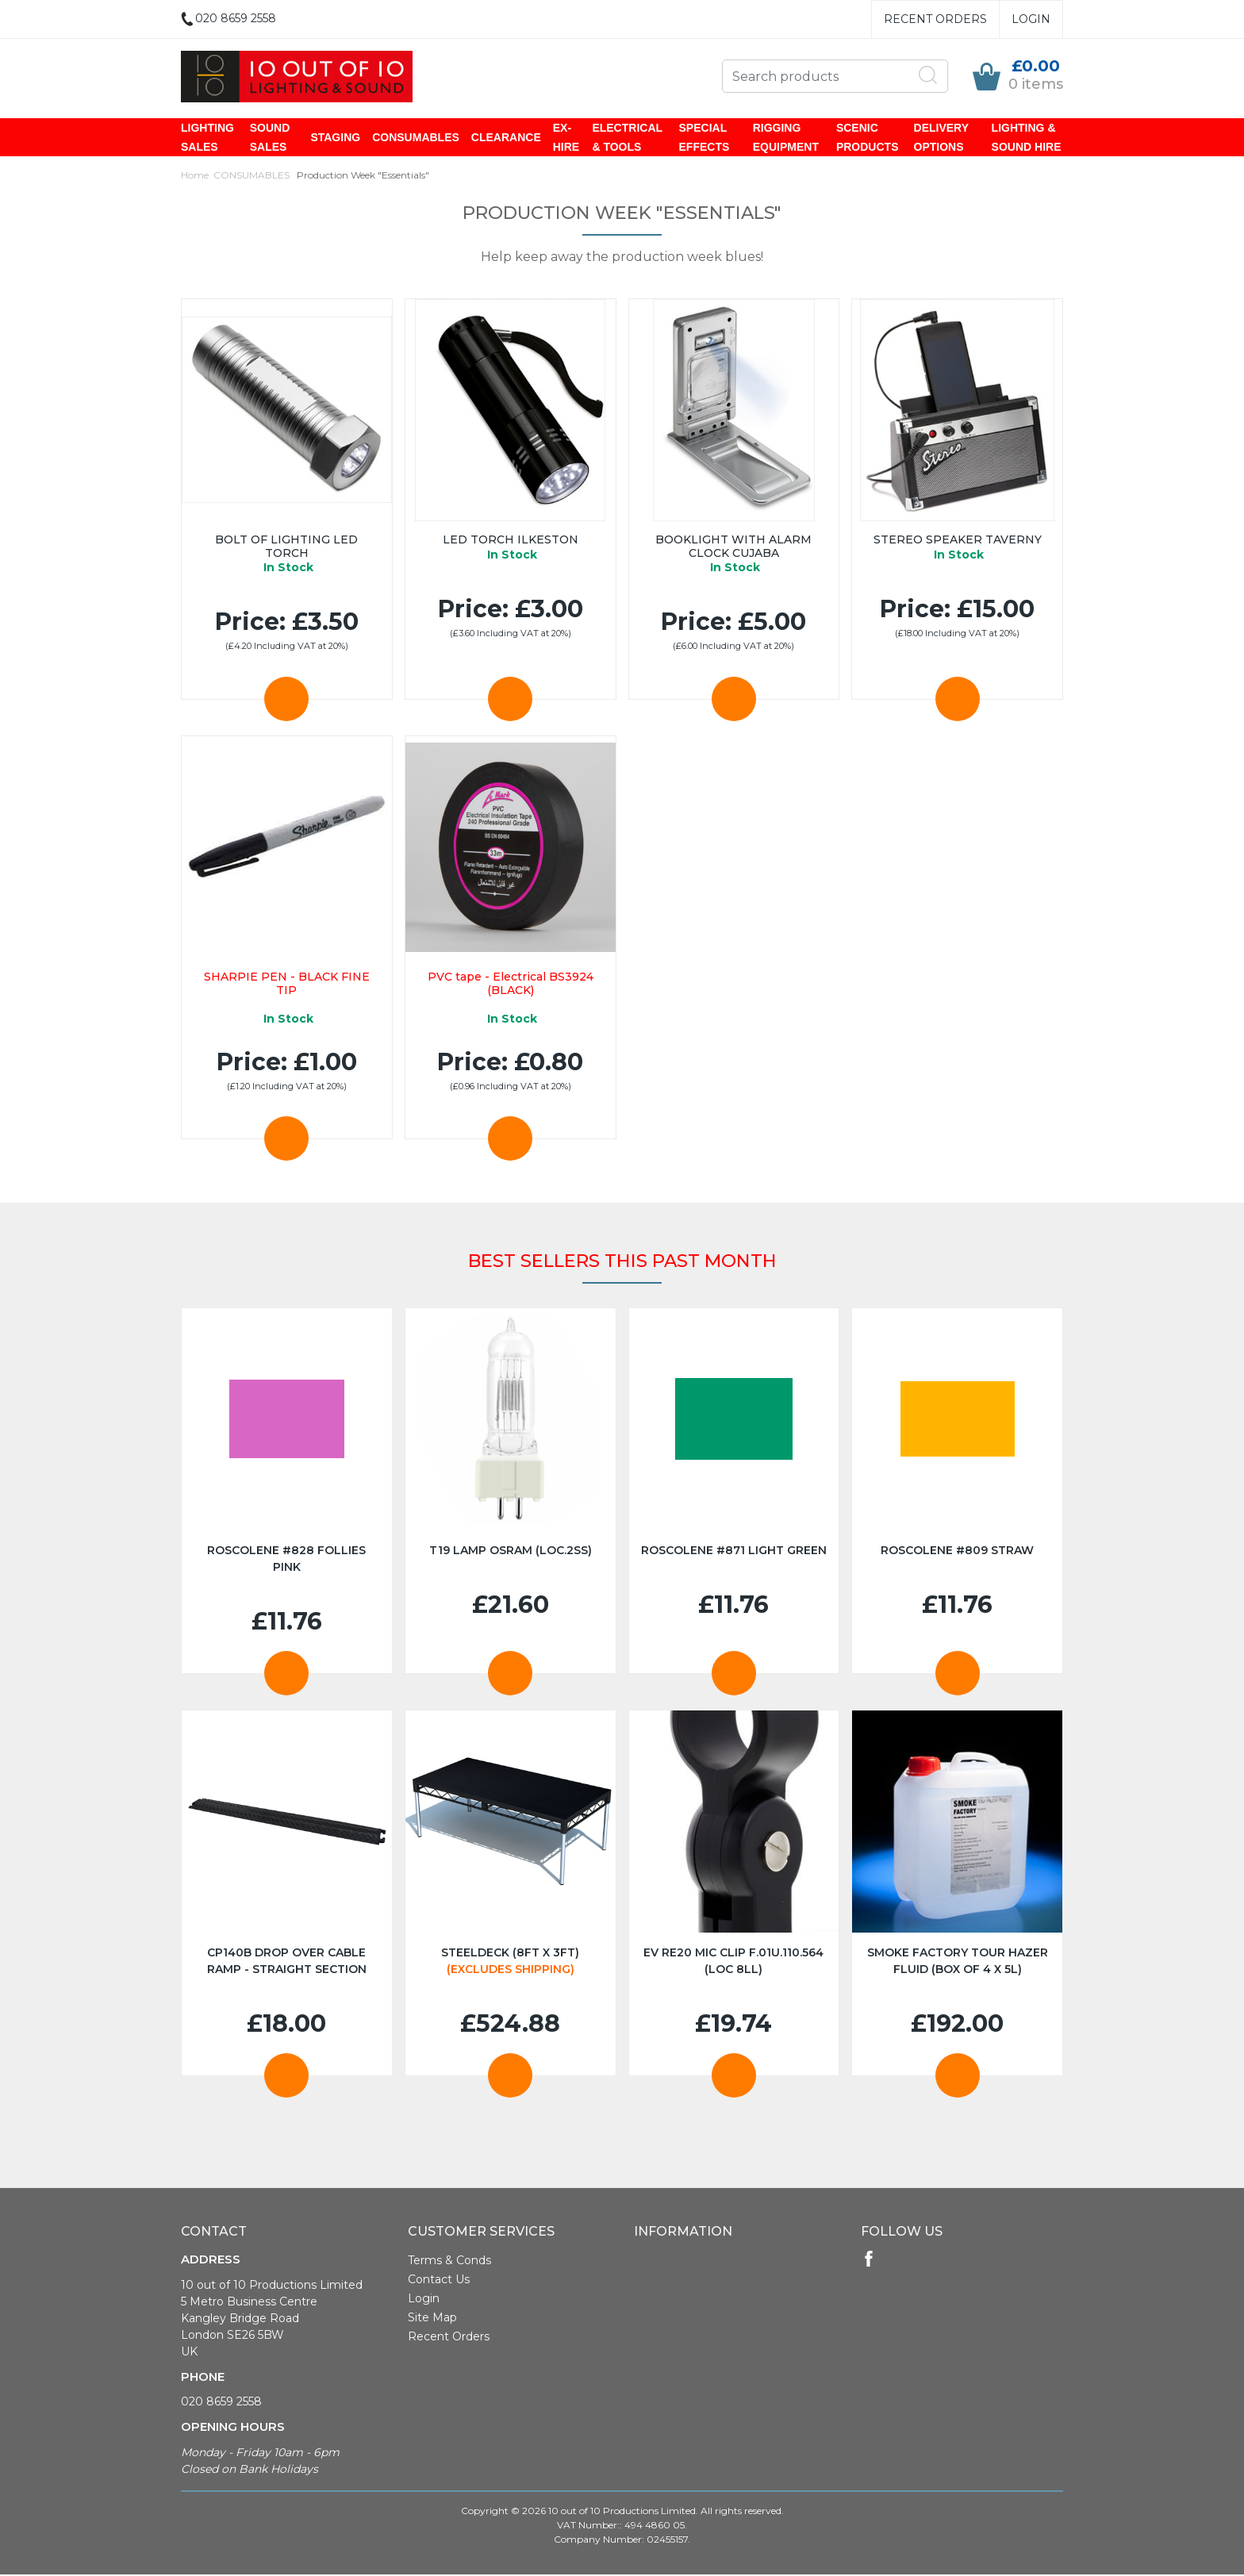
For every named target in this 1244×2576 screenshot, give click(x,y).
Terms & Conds (449, 2262)
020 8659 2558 (221, 2403)
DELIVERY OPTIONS (941, 138)
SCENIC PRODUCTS (867, 138)
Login (1031, 19)
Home (195, 176)
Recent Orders (935, 19)
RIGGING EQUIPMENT (786, 138)
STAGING (335, 138)
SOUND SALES (270, 138)
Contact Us (439, 2281)
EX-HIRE (566, 138)
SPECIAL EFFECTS (704, 138)
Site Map (432, 2319)
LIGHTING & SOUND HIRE (1027, 138)
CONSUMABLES (415, 138)
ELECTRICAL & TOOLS (627, 138)
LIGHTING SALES (207, 138)
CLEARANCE (506, 138)
